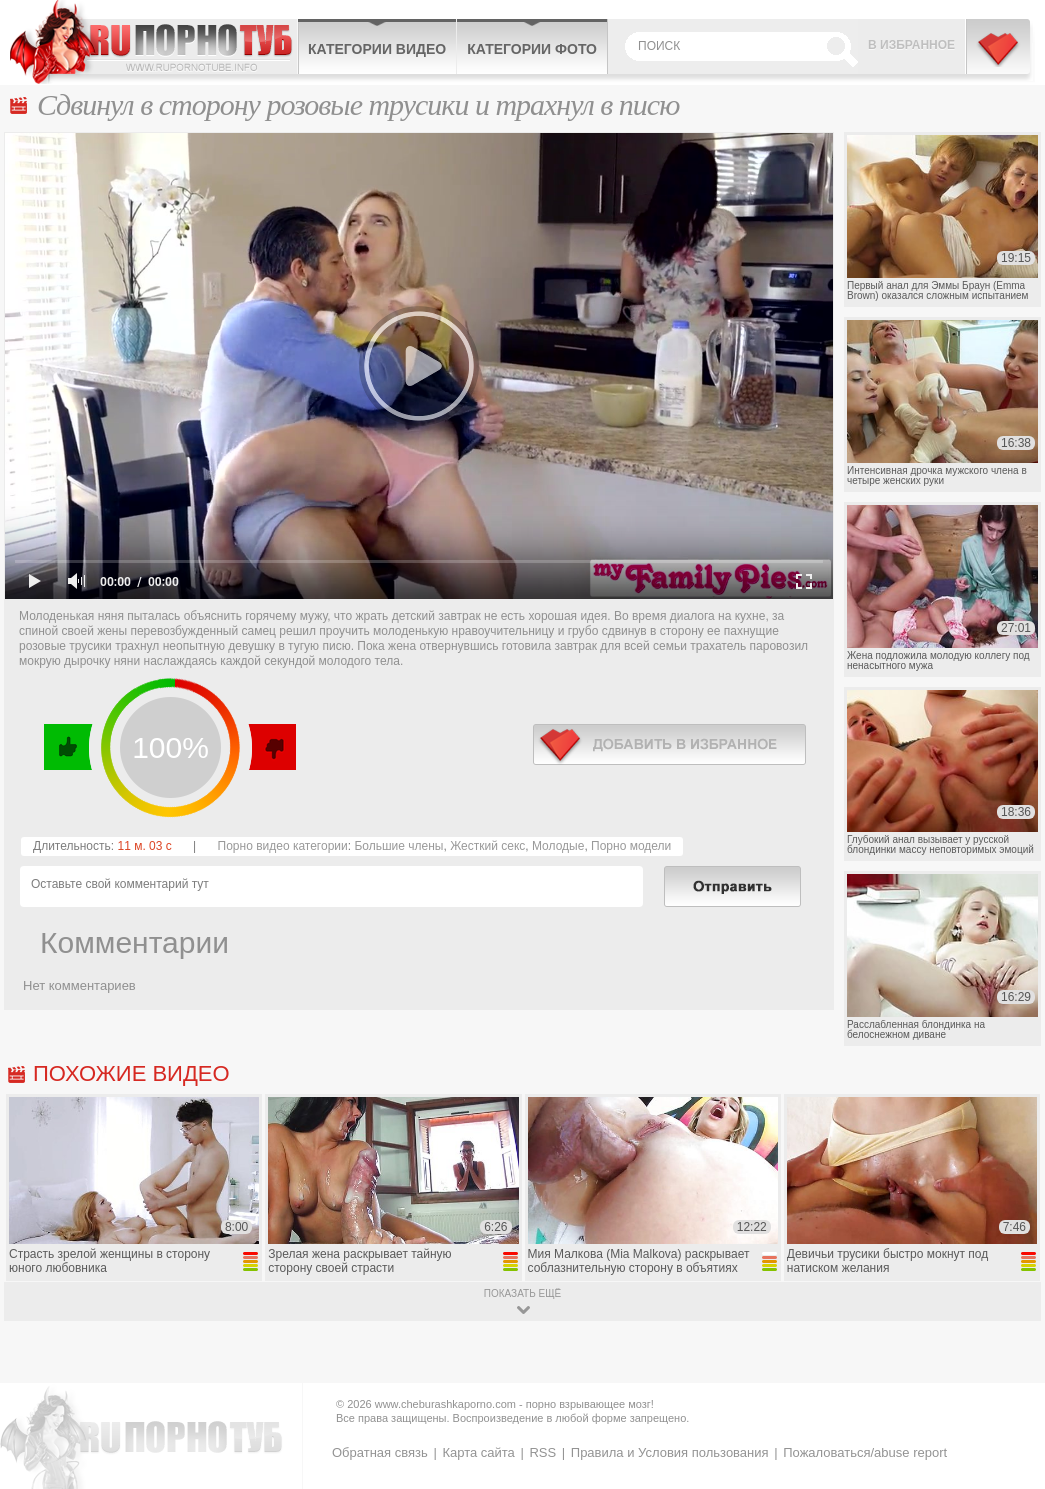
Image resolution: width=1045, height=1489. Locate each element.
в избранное (669, 744)
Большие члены (398, 846)
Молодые (558, 846)
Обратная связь (380, 1452)
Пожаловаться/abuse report (865, 1452)
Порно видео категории (283, 846)
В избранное (911, 45)
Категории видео (377, 49)
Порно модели (631, 846)
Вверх (1006, 1402)
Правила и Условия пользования (670, 1452)
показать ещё (522, 1293)
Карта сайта (478, 1452)
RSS (542, 1452)
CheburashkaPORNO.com (153, 42)
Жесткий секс (487, 846)
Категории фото (532, 49)
